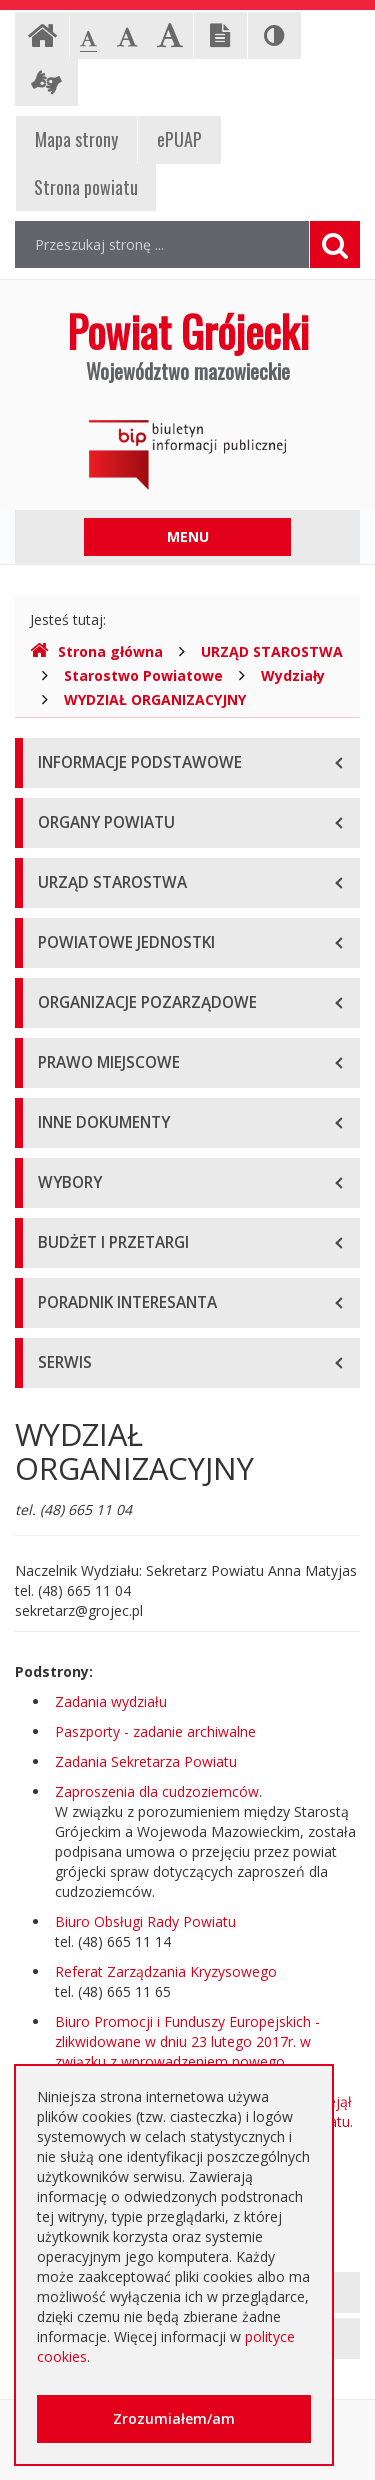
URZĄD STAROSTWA (272, 651)
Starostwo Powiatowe (143, 675)
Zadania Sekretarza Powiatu (146, 1761)
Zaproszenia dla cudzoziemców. (158, 1791)
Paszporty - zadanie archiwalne (155, 1731)
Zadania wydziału (111, 1701)
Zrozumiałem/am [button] (174, 2418)
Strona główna (96, 651)
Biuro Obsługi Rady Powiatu (145, 1921)
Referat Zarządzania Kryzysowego (166, 1971)
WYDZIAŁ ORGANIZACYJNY (155, 699)
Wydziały (293, 675)
